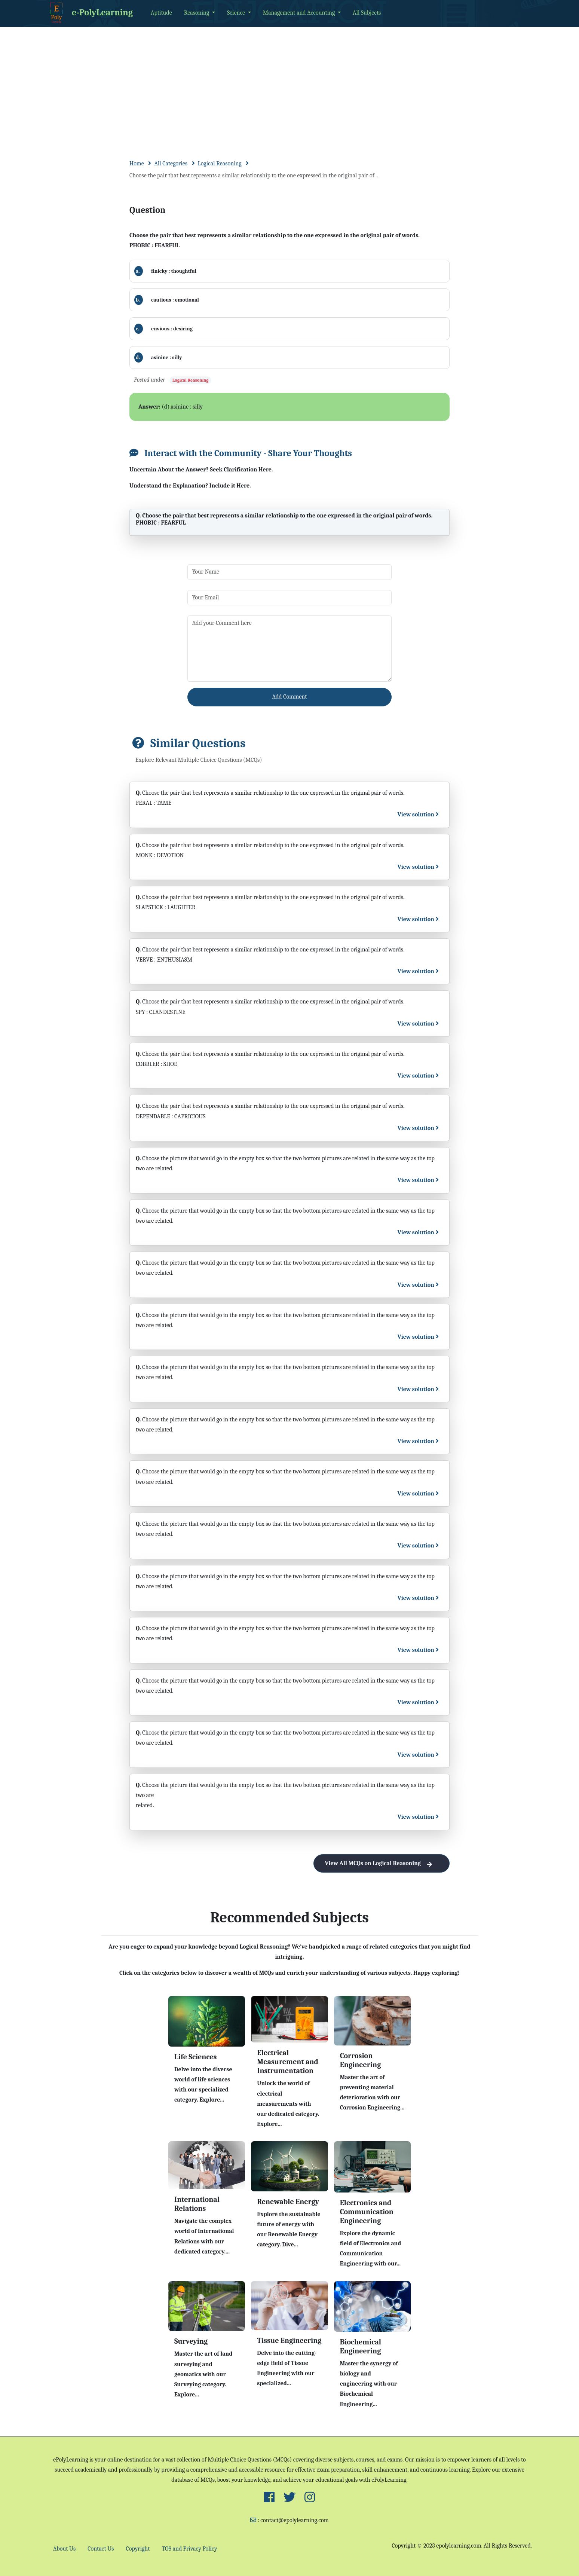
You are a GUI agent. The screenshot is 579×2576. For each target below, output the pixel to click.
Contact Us (101, 2548)
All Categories (170, 163)
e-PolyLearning (90, 13)
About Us (64, 2548)
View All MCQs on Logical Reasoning (381, 1863)
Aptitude (161, 12)
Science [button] (236, 12)
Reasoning (197, 12)
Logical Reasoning (220, 163)
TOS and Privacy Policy (189, 2548)
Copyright (138, 2548)
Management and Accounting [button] (299, 12)
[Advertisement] (289, 83)
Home (136, 163)
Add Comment (289, 696)
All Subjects (367, 12)
